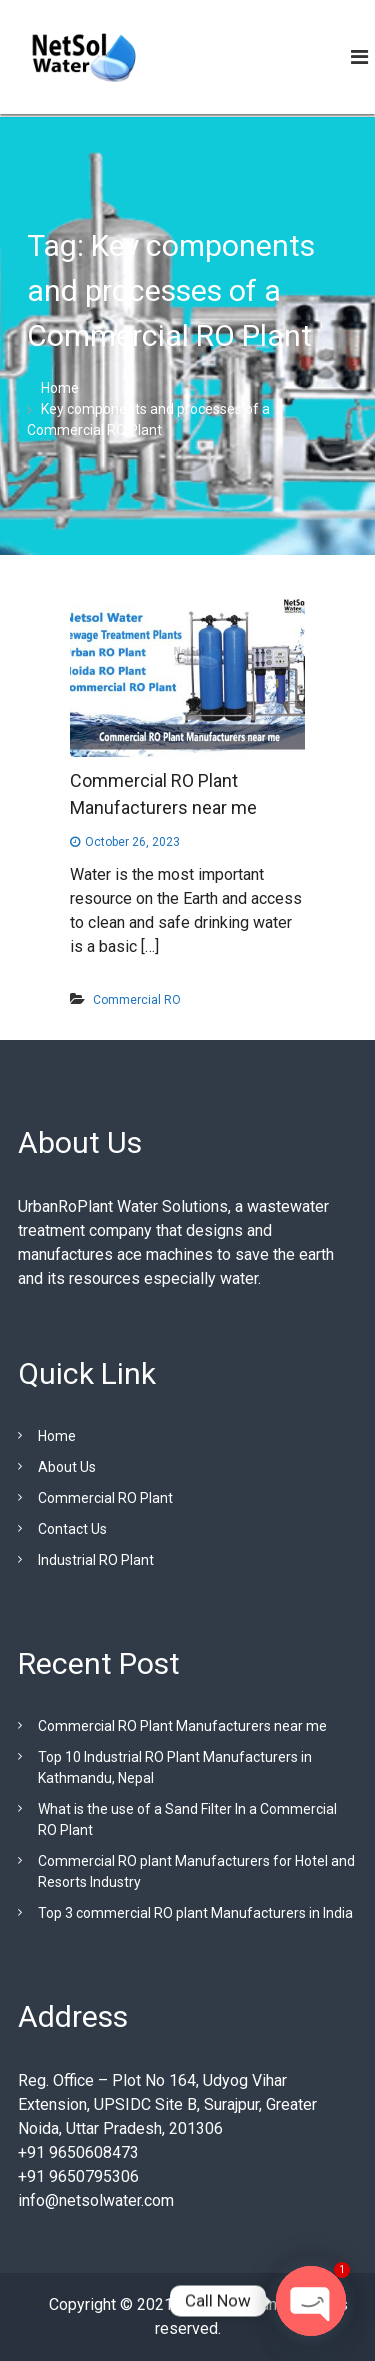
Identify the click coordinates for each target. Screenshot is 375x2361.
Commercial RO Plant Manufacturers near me (182, 1726)
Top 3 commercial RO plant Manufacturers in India (195, 1913)
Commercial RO (137, 1000)
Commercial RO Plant (105, 1498)
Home (57, 1436)
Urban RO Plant (227, 2304)
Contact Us (72, 1529)
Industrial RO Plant (96, 1560)
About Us (67, 1467)
